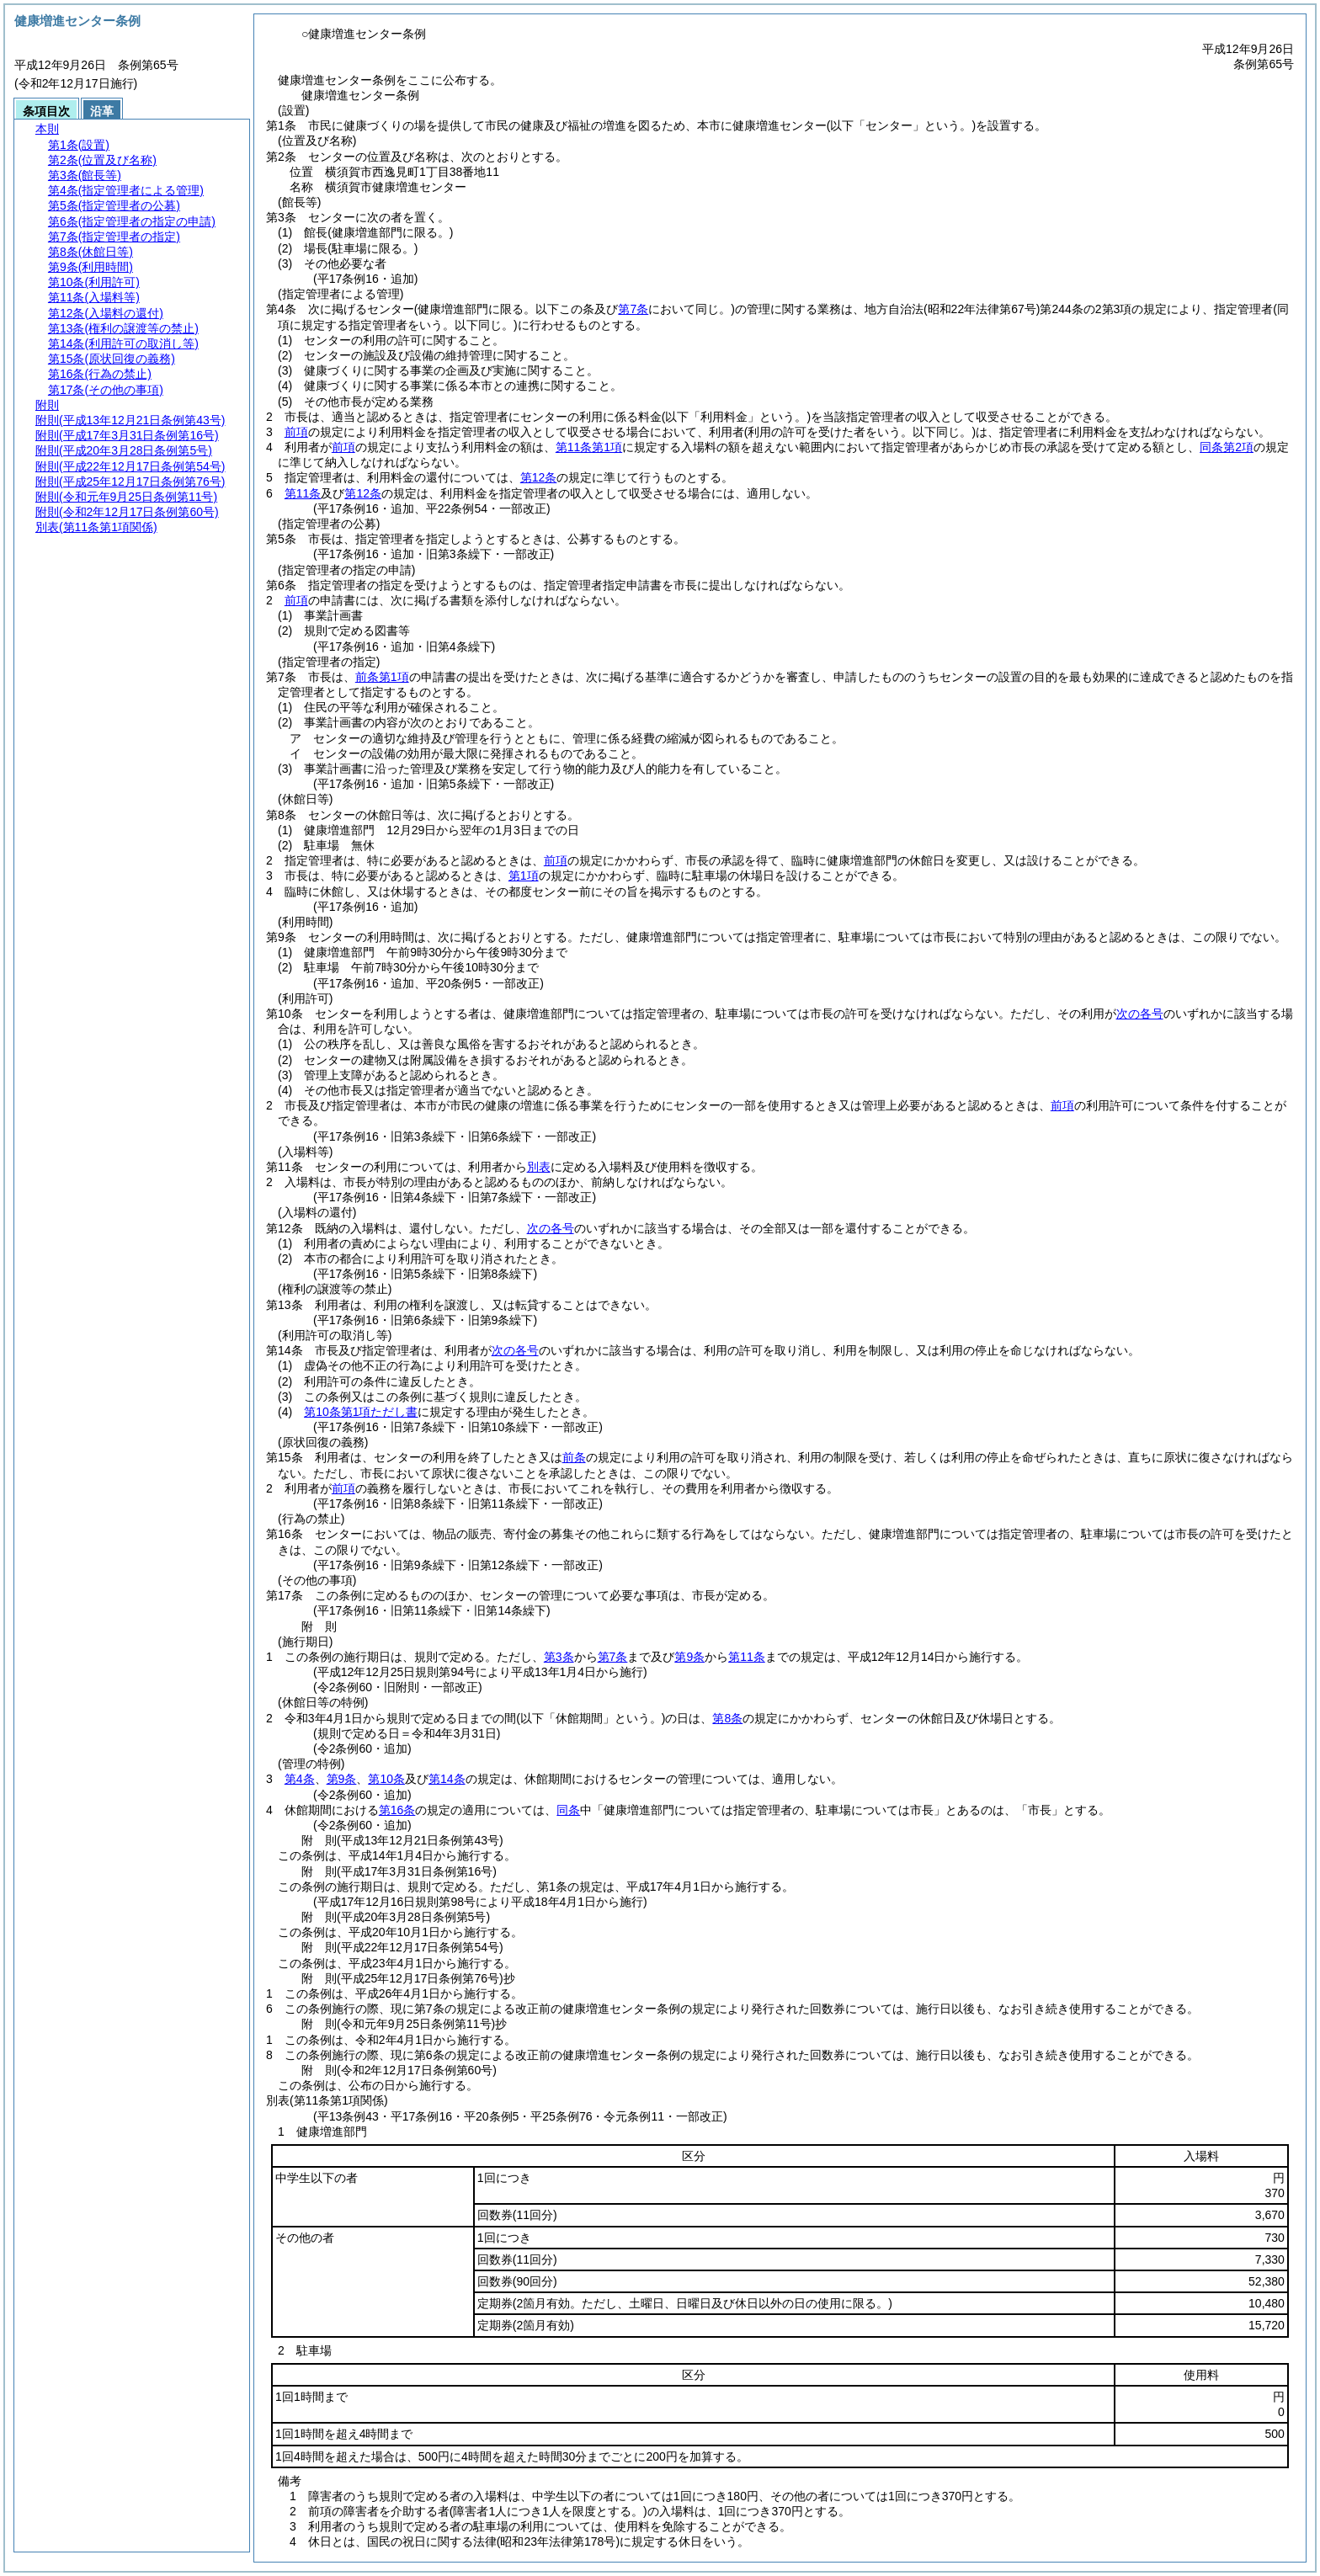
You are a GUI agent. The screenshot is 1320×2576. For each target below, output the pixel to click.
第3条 (559, 1656)
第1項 (523, 875)
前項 (296, 432)
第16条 (397, 1810)
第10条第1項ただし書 (361, 1411)
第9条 (689, 1656)
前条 (574, 1457)
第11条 (303, 493)
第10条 (386, 1779)
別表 (539, 1167)
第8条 (727, 1718)
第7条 (613, 1656)
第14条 (447, 1779)
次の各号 (1139, 1013)
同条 (568, 1810)
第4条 (300, 1779)
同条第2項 (1226, 447)
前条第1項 (382, 677)
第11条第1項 (589, 447)
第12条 (538, 477)
